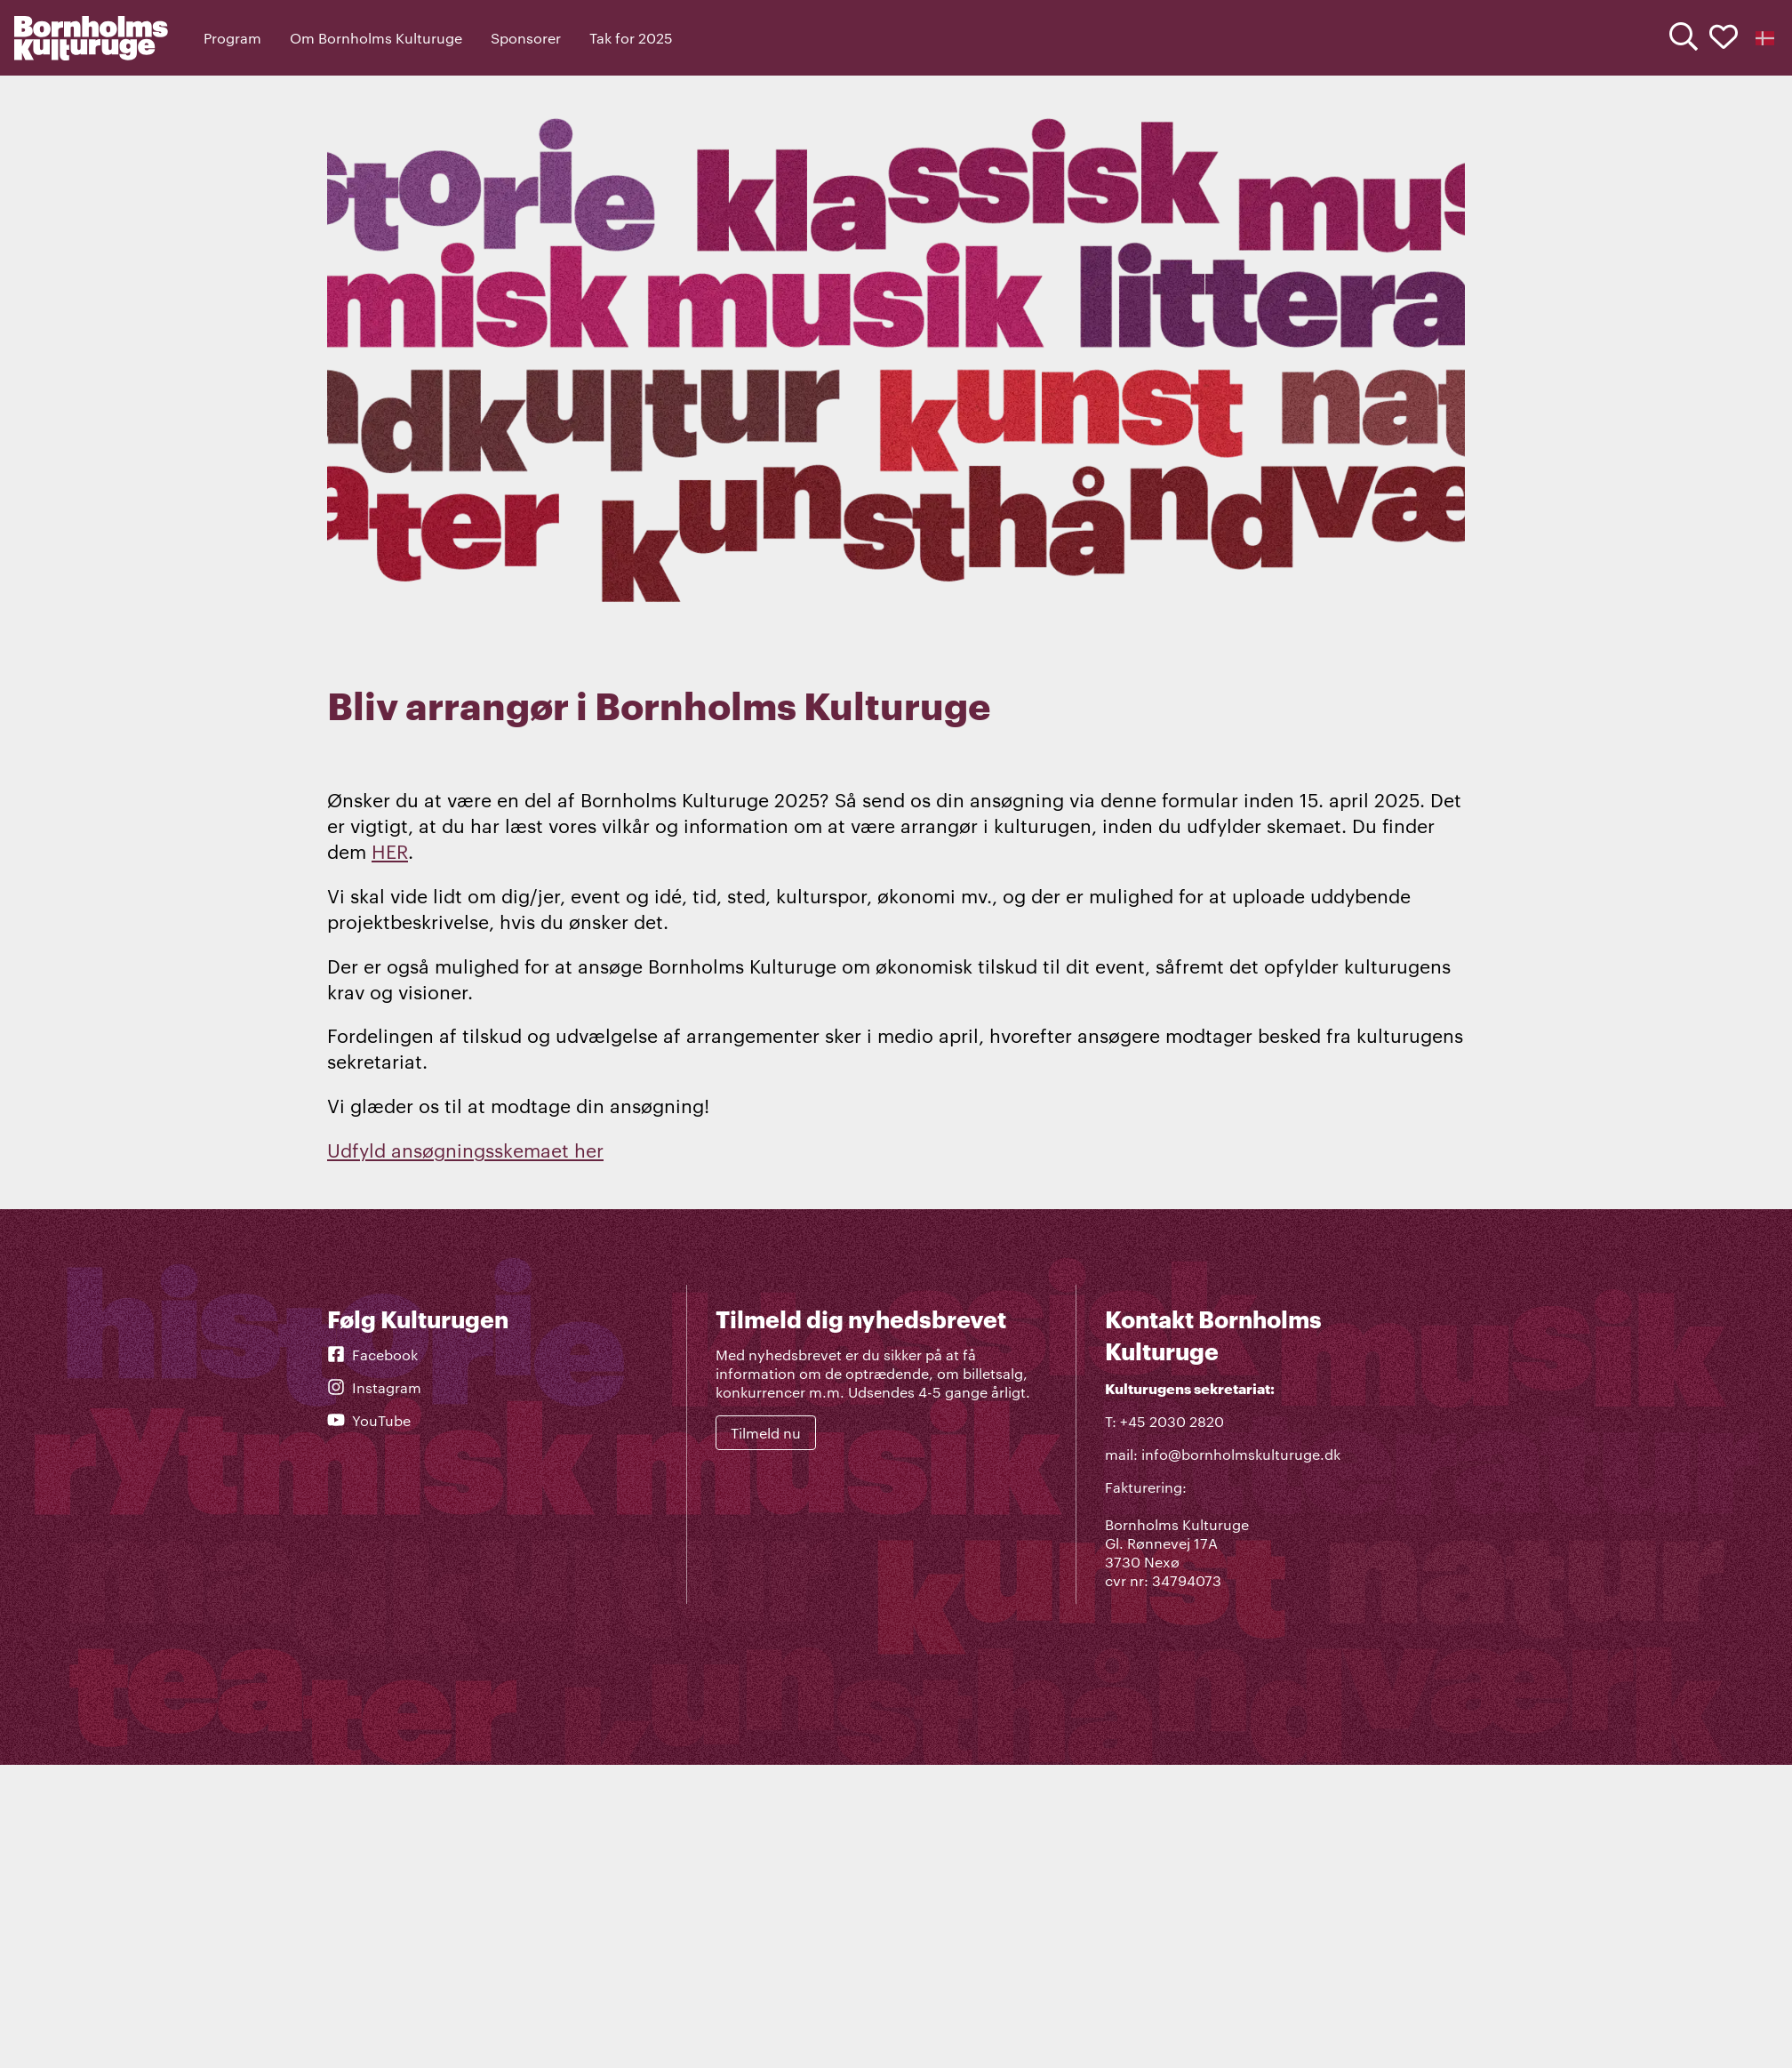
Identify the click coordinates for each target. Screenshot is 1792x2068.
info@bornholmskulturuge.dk (1240, 1454)
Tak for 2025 (631, 37)
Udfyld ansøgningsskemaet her (465, 1149)
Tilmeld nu (766, 1432)
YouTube (369, 1420)
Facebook (372, 1354)
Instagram (374, 1387)
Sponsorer (526, 37)
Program (232, 37)
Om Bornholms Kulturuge (376, 37)
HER (390, 850)
